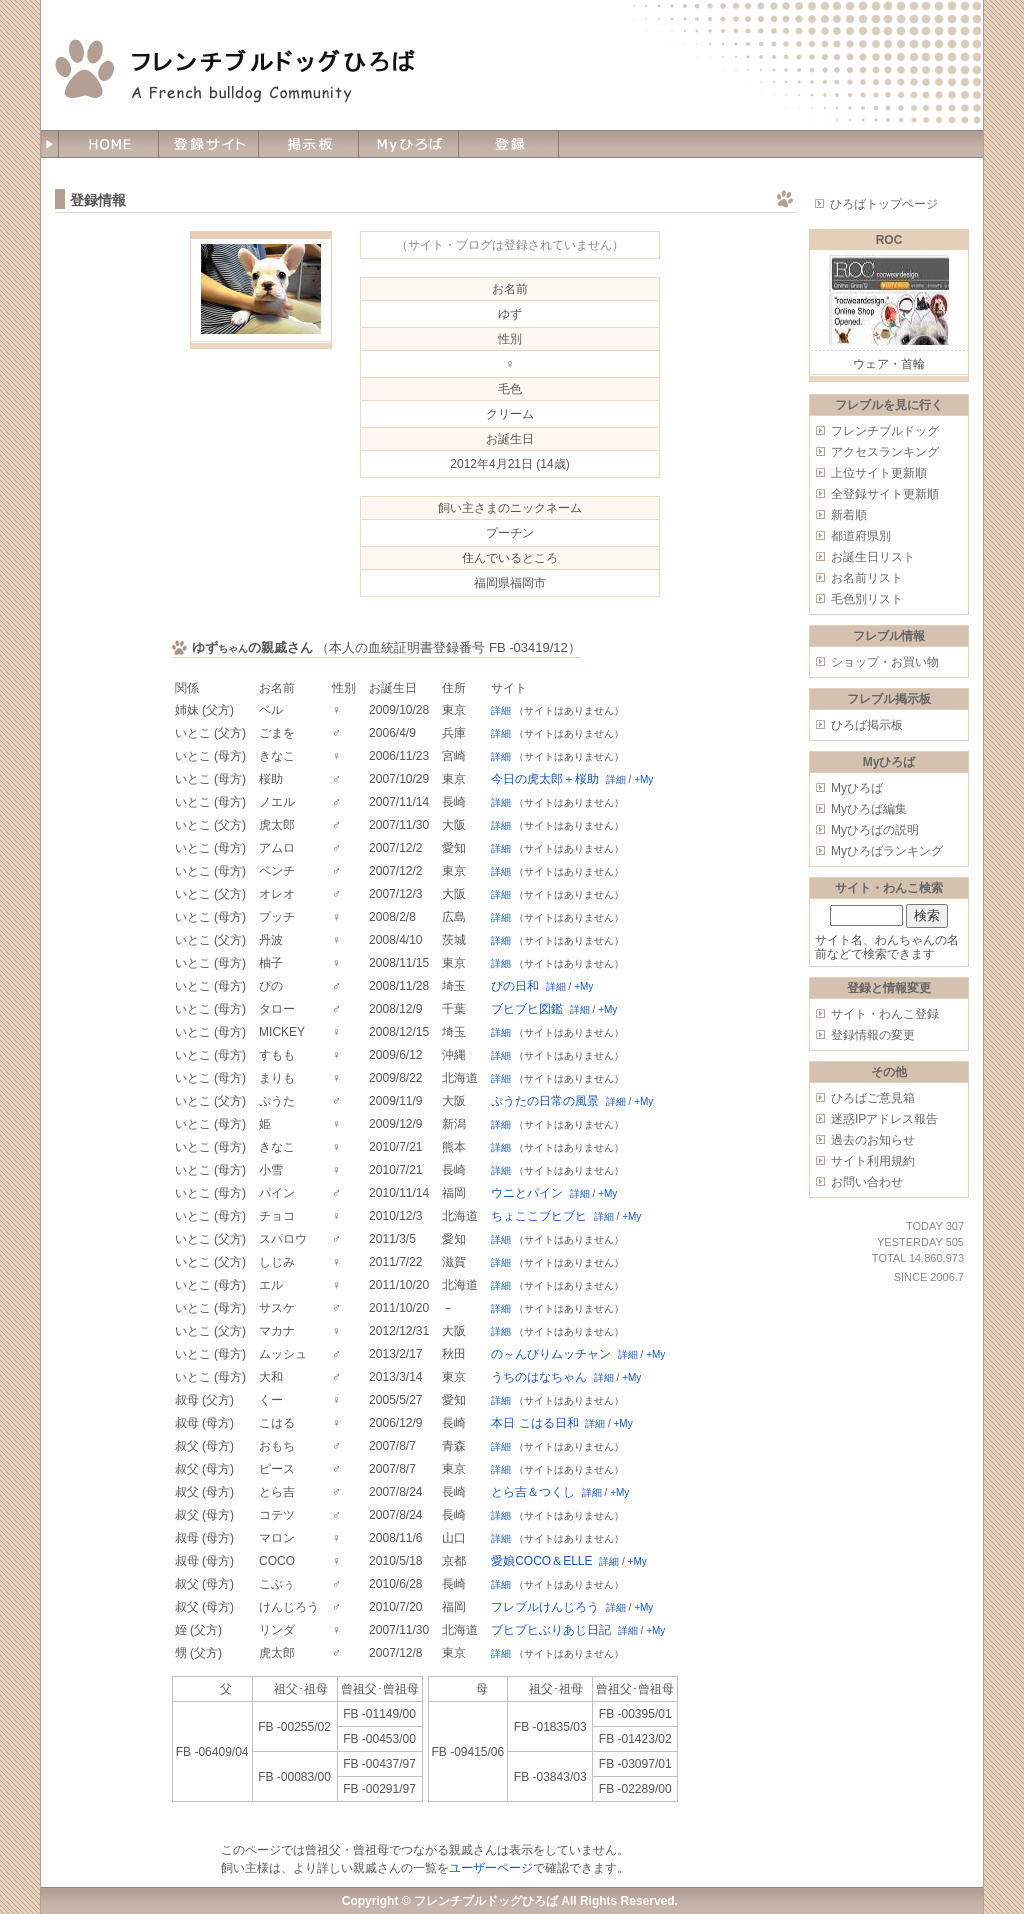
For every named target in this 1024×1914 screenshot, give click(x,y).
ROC (889, 240)
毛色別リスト (867, 599)
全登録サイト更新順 (885, 494)
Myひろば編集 (869, 809)
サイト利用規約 (873, 1161)
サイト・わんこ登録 (885, 1014)
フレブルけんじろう (545, 1607)
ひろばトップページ (884, 204)
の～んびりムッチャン (551, 1354)
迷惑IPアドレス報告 (884, 1119)
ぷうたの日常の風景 (545, 1101)
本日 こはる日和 (534, 1423)
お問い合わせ (867, 1182)
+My (643, 779)
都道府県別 (861, 536)
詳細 (501, 710)
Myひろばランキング (887, 851)
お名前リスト (867, 578)
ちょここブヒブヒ (539, 1216)
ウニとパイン (527, 1193)
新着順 (849, 515)
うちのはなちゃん (539, 1377)
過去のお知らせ (873, 1140)
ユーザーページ (491, 1868)
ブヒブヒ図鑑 (527, 1009)
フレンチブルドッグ (885, 431)
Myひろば (857, 788)
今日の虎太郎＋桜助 (545, 779)
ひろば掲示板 (867, 725)
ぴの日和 (515, 986)
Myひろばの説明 (875, 830)
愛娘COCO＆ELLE (541, 1561)
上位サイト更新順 (879, 473)
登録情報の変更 (873, 1035)
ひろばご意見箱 (873, 1098)
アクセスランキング (885, 452)
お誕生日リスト (873, 557)
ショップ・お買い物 (885, 662)
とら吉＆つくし (533, 1492)
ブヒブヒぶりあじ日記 (551, 1630)
